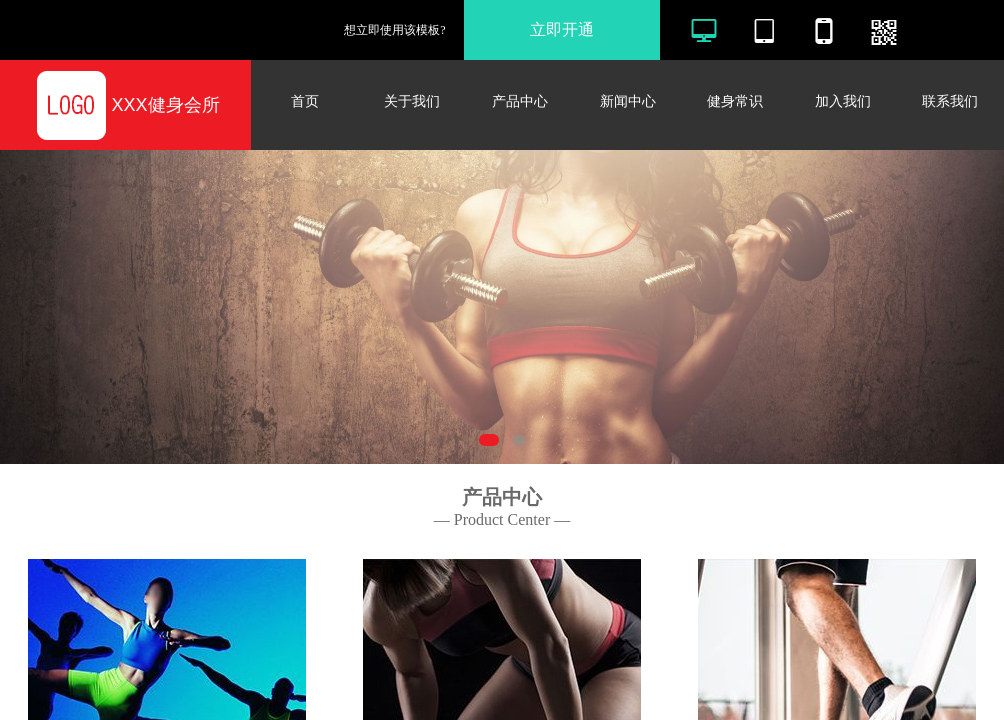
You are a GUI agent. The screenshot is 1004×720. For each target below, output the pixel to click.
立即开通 (562, 29)
